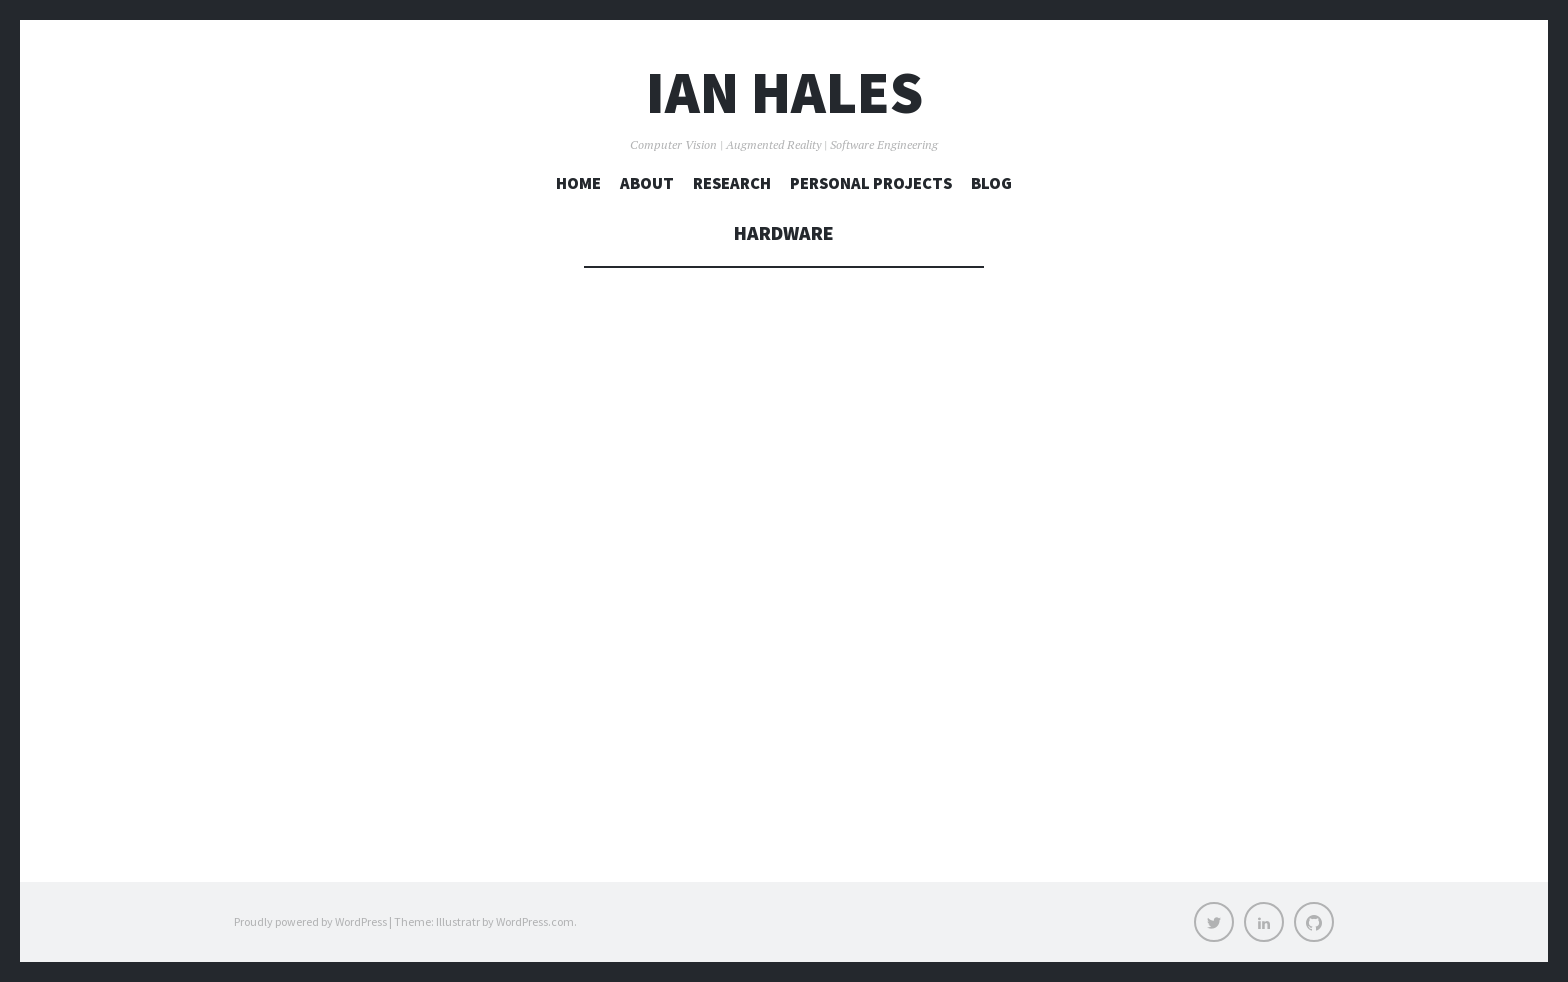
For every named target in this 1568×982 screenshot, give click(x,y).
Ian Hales (784, 92)
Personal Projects (871, 183)
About (647, 183)
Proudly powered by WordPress (310, 921)
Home (578, 183)
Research (732, 183)
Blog (991, 183)
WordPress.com (535, 921)
